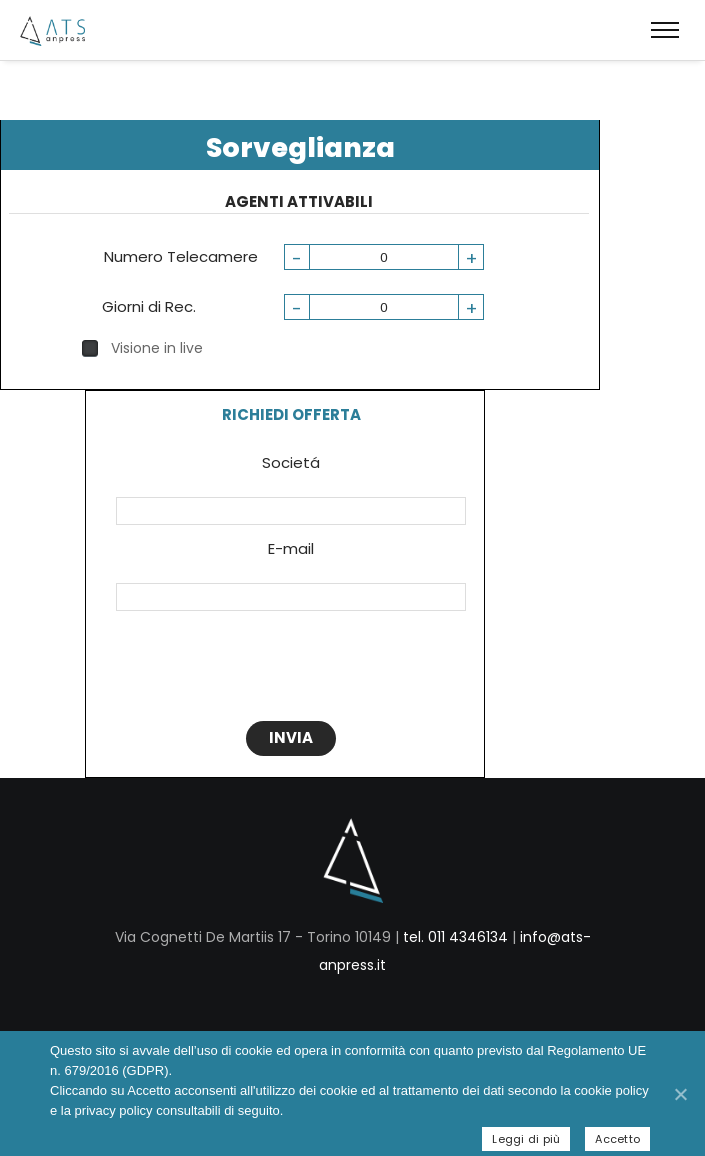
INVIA (291, 737)
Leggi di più (526, 1139)
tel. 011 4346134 (455, 937)
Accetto (617, 1139)
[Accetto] (680, 1094)
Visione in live (142, 348)
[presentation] (288, 670)
